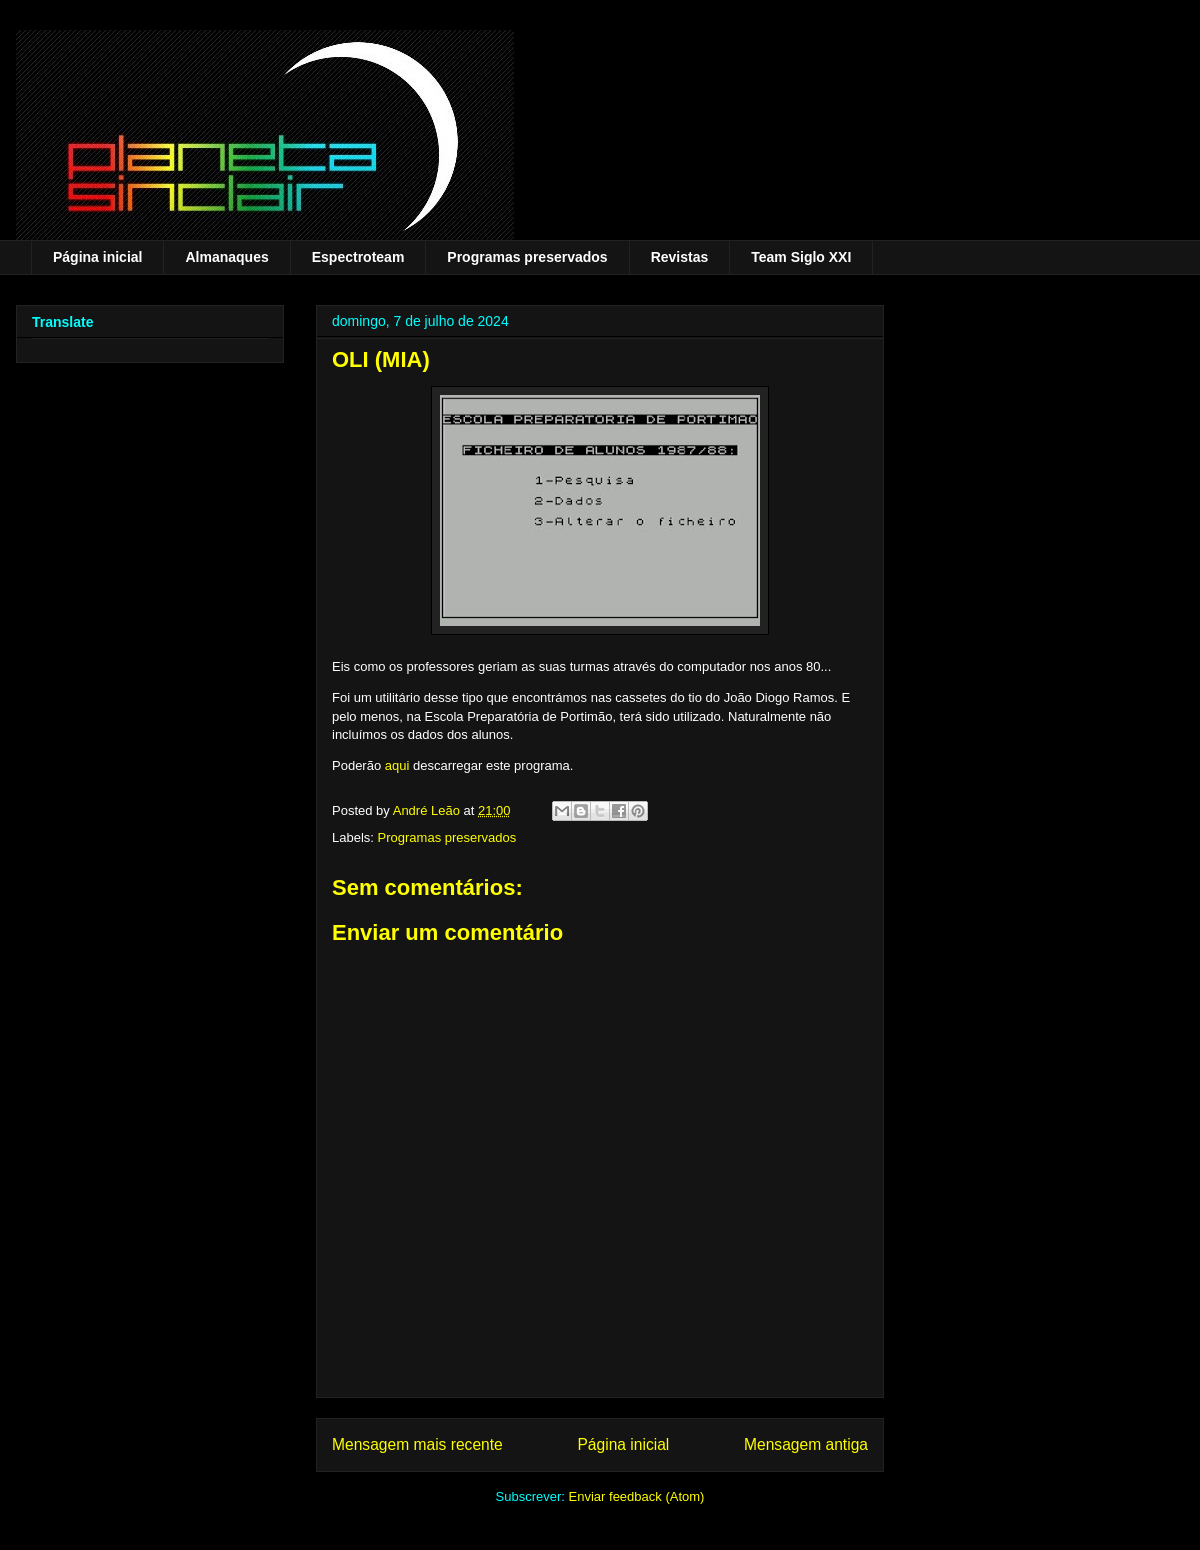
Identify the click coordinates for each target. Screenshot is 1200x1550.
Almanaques (226, 257)
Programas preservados (527, 257)
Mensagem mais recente (417, 1444)
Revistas (680, 257)
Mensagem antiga (806, 1444)
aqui (397, 765)
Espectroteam (358, 257)
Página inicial (97, 257)
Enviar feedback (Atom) (637, 1496)
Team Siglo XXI (801, 257)
